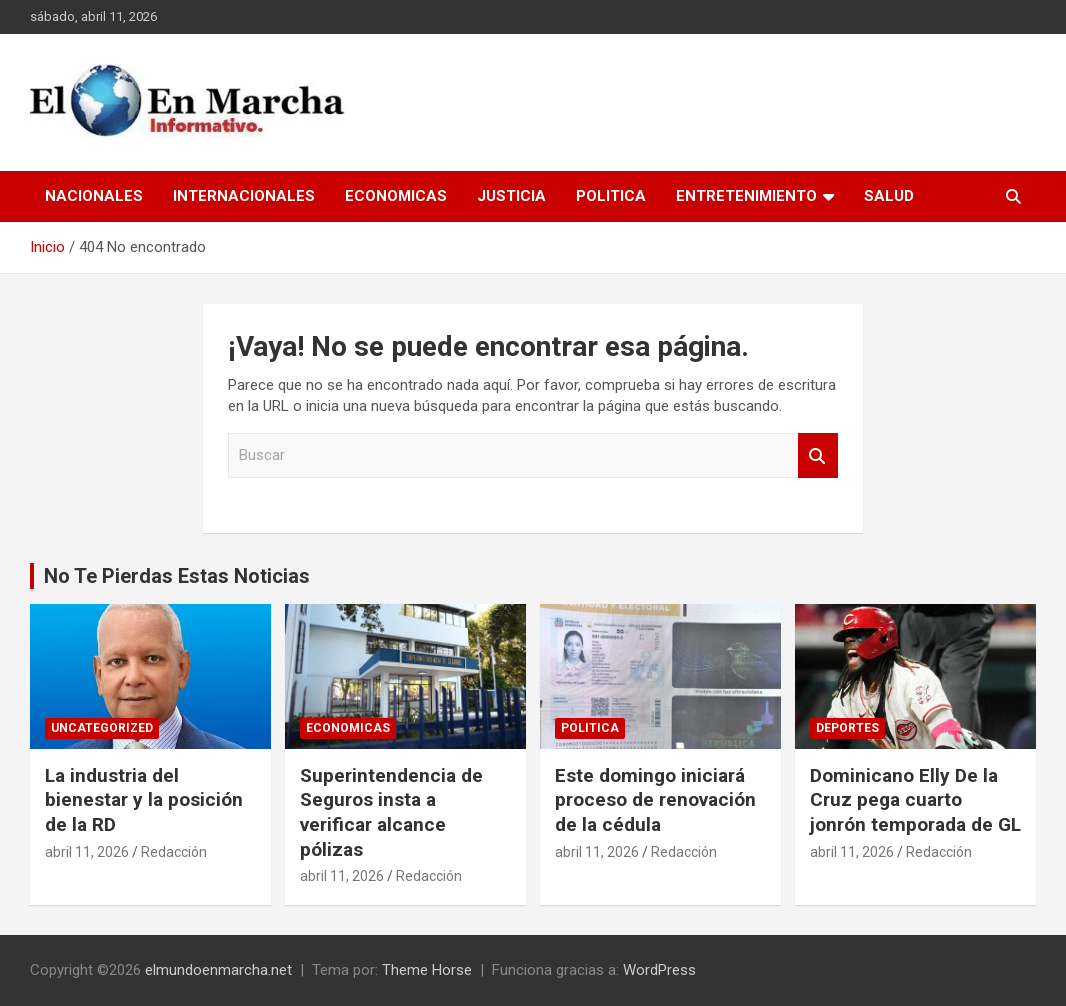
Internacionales (244, 196)
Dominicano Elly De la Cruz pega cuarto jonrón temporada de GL (915, 800)
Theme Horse (427, 970)
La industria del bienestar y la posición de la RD (144, 800)
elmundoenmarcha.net (218, 970)
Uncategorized (102, 728)
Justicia (511, 196)
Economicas (396, 196)
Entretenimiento (746, 196)
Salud (889, 196)
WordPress (659, 970)
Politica (611, 196)
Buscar (818, 455)
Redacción (174, 852)
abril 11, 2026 (87, 852)
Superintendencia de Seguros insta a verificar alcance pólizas (391, 812)
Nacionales (94, 196)
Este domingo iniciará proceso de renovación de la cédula (655, 800)
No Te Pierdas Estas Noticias (177, 576)
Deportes (847, 728)
